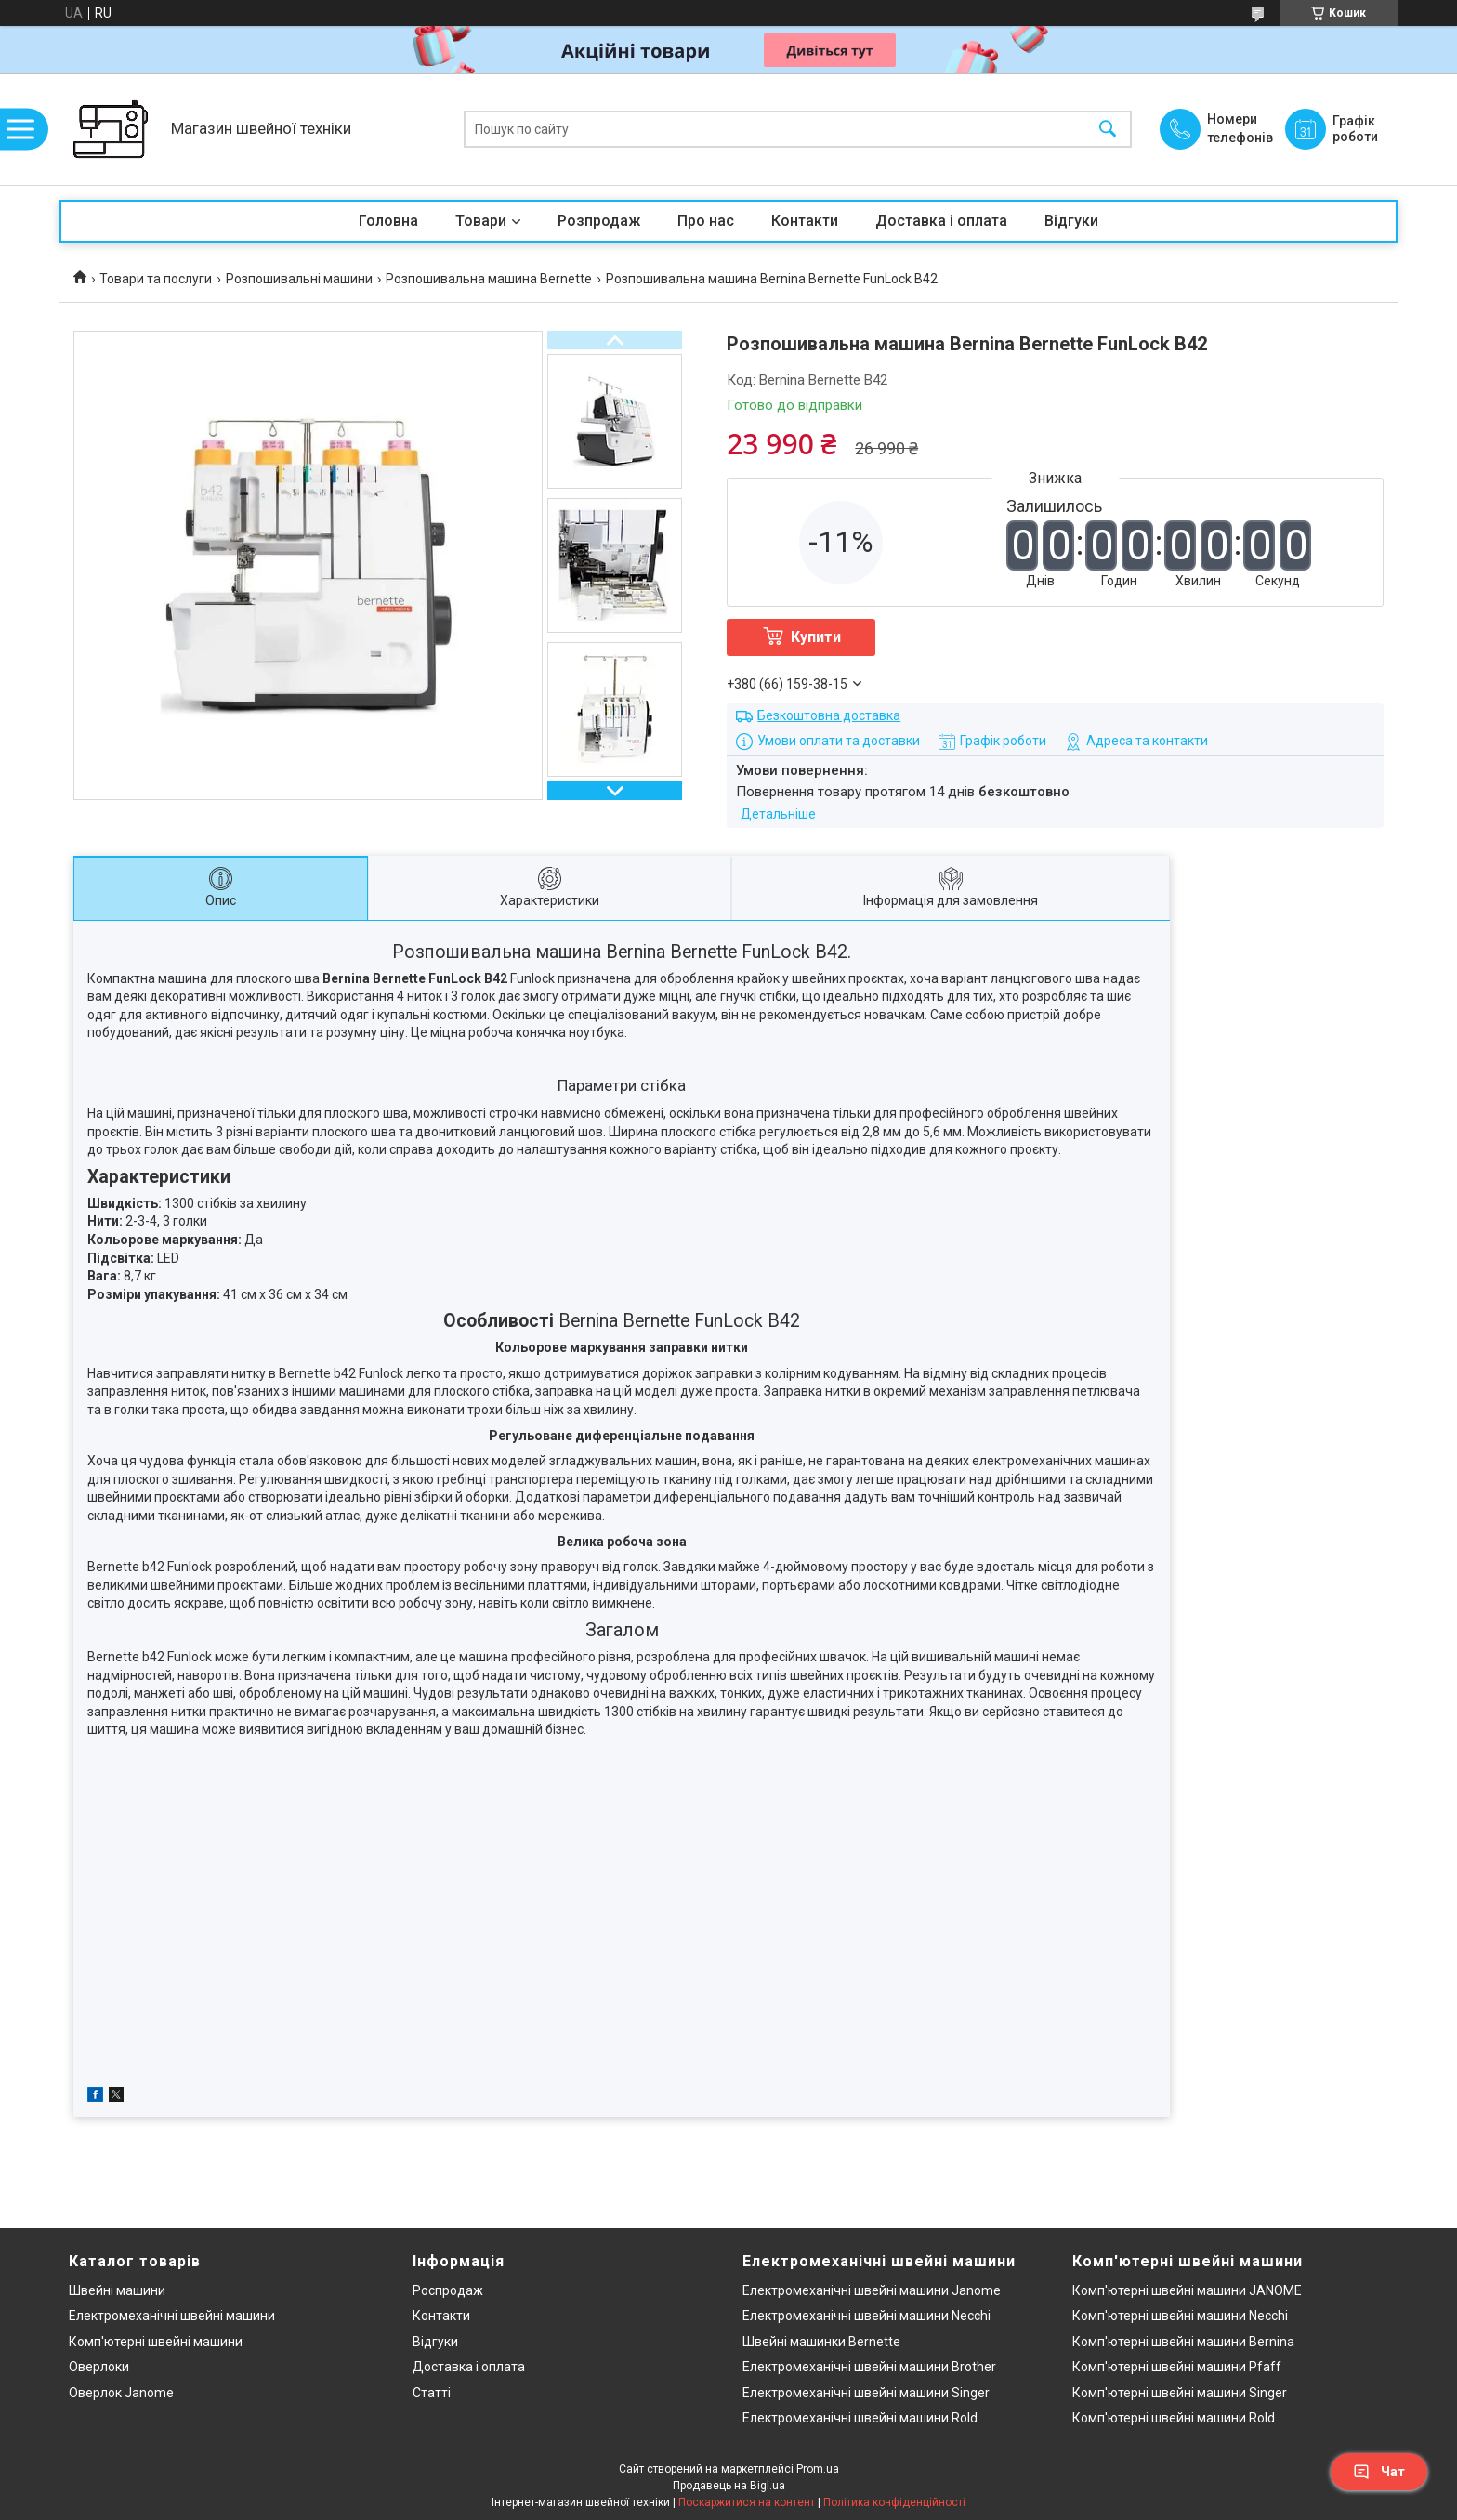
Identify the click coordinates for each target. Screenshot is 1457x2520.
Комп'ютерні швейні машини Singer (1179, 2392)
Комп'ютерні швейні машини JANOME (1187, 2290)
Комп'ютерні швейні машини (156, 2341)
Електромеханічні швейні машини (172, 2315)
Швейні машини (117, 2290)
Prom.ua (817, 2468)
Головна (388, 221)
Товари (480, 221)
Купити (816, 637)
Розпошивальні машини (299, 278)
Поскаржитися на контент (746, 2502)
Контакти (804, 221)
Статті (432, 2392)
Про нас (705, 221)
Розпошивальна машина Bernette (489, 278)
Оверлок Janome (121, 2392)
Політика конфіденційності (894, 2502)
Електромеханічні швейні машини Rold (860, 2417)
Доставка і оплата (941, 221)
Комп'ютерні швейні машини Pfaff (1176, 2366)
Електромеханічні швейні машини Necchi (866, 2315)
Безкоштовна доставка (828, 715)
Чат (1379, 2471)
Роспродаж (448, 2290)
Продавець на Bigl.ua (729, 2485)
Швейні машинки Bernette (821, 2341)
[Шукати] (1107, 129)
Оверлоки (99, 2366)
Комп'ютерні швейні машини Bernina (1183, 2341)
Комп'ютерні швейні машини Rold (1173, 2417)
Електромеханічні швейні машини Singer (866, 2392)
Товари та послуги (155, 278)
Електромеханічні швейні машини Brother (869, 2366)
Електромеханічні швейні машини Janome (871, 2290)
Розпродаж (599, 221)
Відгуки (1071, 221)
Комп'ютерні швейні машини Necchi (1180, 2315)
